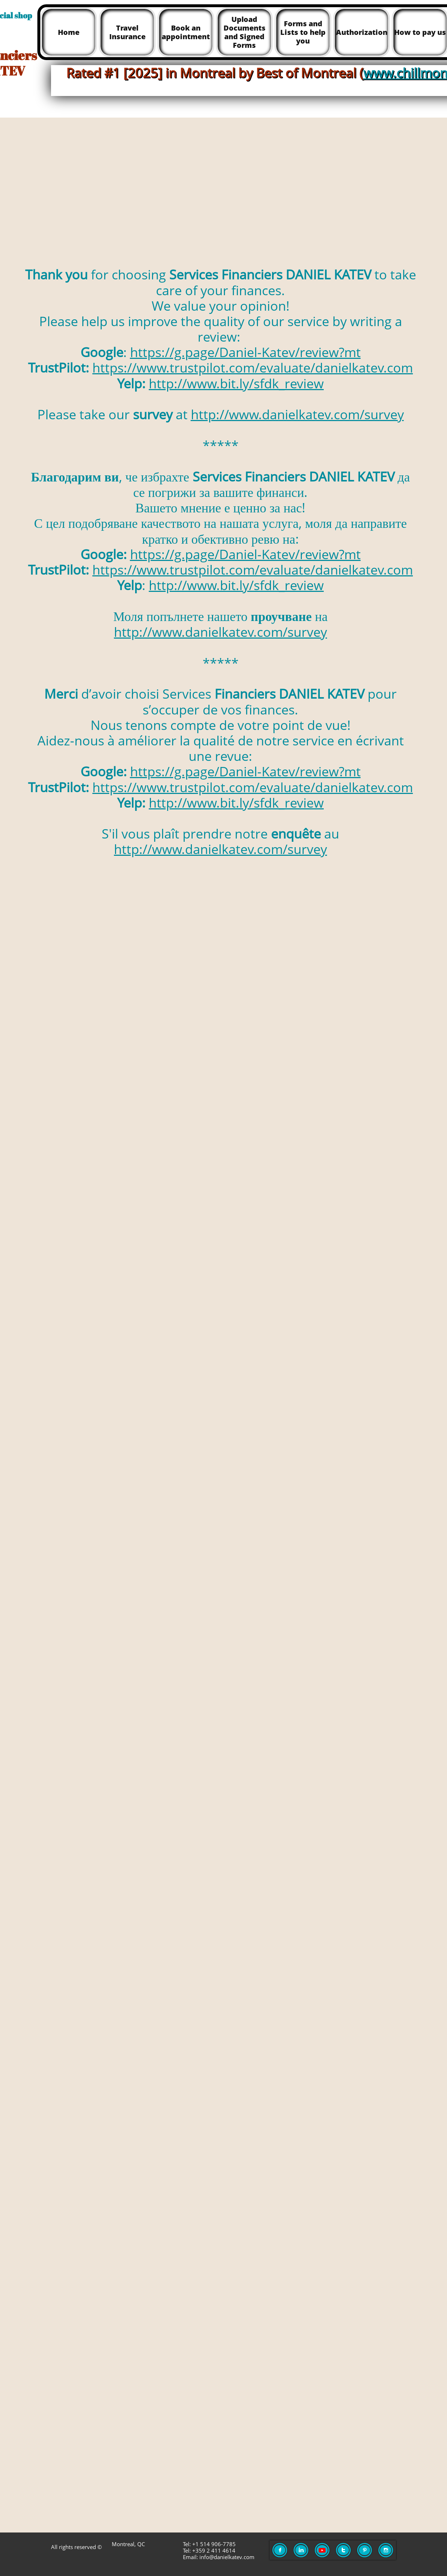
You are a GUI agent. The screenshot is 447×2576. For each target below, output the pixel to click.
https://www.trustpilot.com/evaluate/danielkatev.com (252, 367)
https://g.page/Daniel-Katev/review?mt (245, 352)
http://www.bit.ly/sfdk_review (236, 383)
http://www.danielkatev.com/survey (297, 414)
